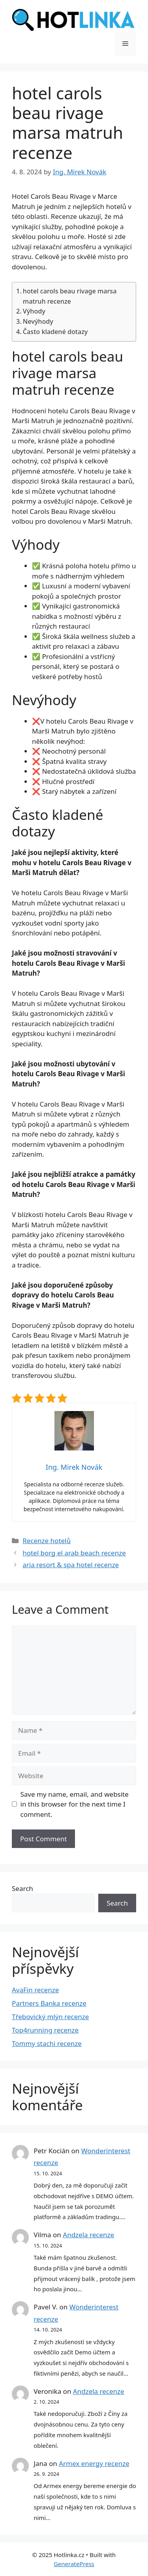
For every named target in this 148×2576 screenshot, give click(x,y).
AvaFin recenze (35, 1989)
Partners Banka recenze (49, 2003)
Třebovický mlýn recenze (50, 2016)
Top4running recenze (45, 2030)
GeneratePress (74, 2564)
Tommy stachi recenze (47, 2043)
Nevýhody (38, 321)
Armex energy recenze (94, 2463)
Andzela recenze (88, 2234)
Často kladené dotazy (55, 331)
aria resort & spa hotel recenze (70, 1564)
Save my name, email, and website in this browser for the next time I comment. (75, 1804)
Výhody (34, 311)
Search (22, 1888)
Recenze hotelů (46, 1540)
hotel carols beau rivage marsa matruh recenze (70, 296)
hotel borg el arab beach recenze (74, 1552)
